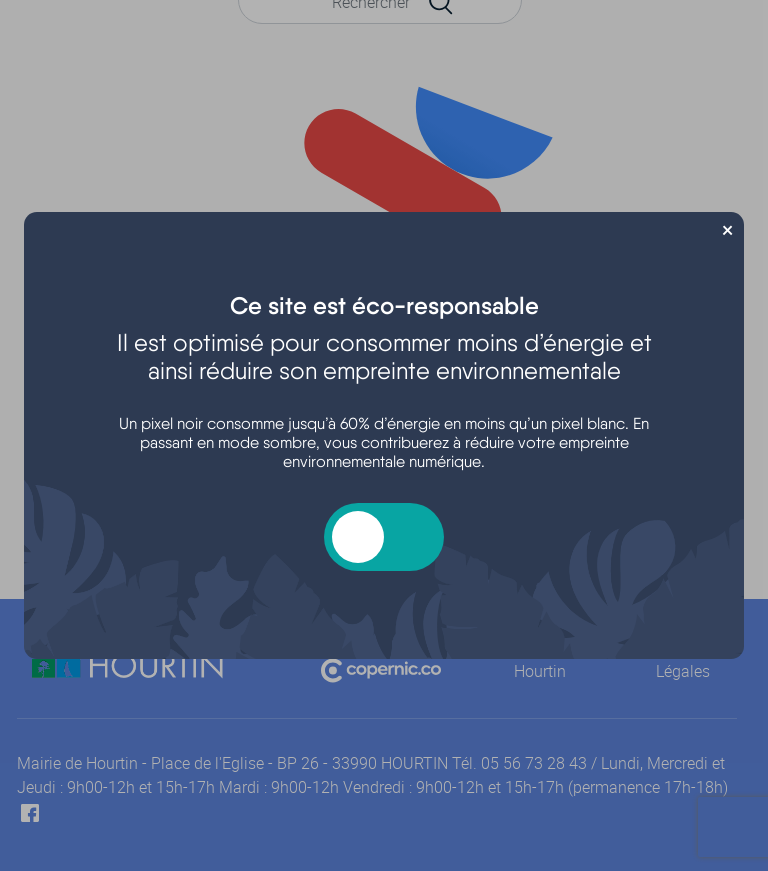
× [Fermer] (727, 228)
